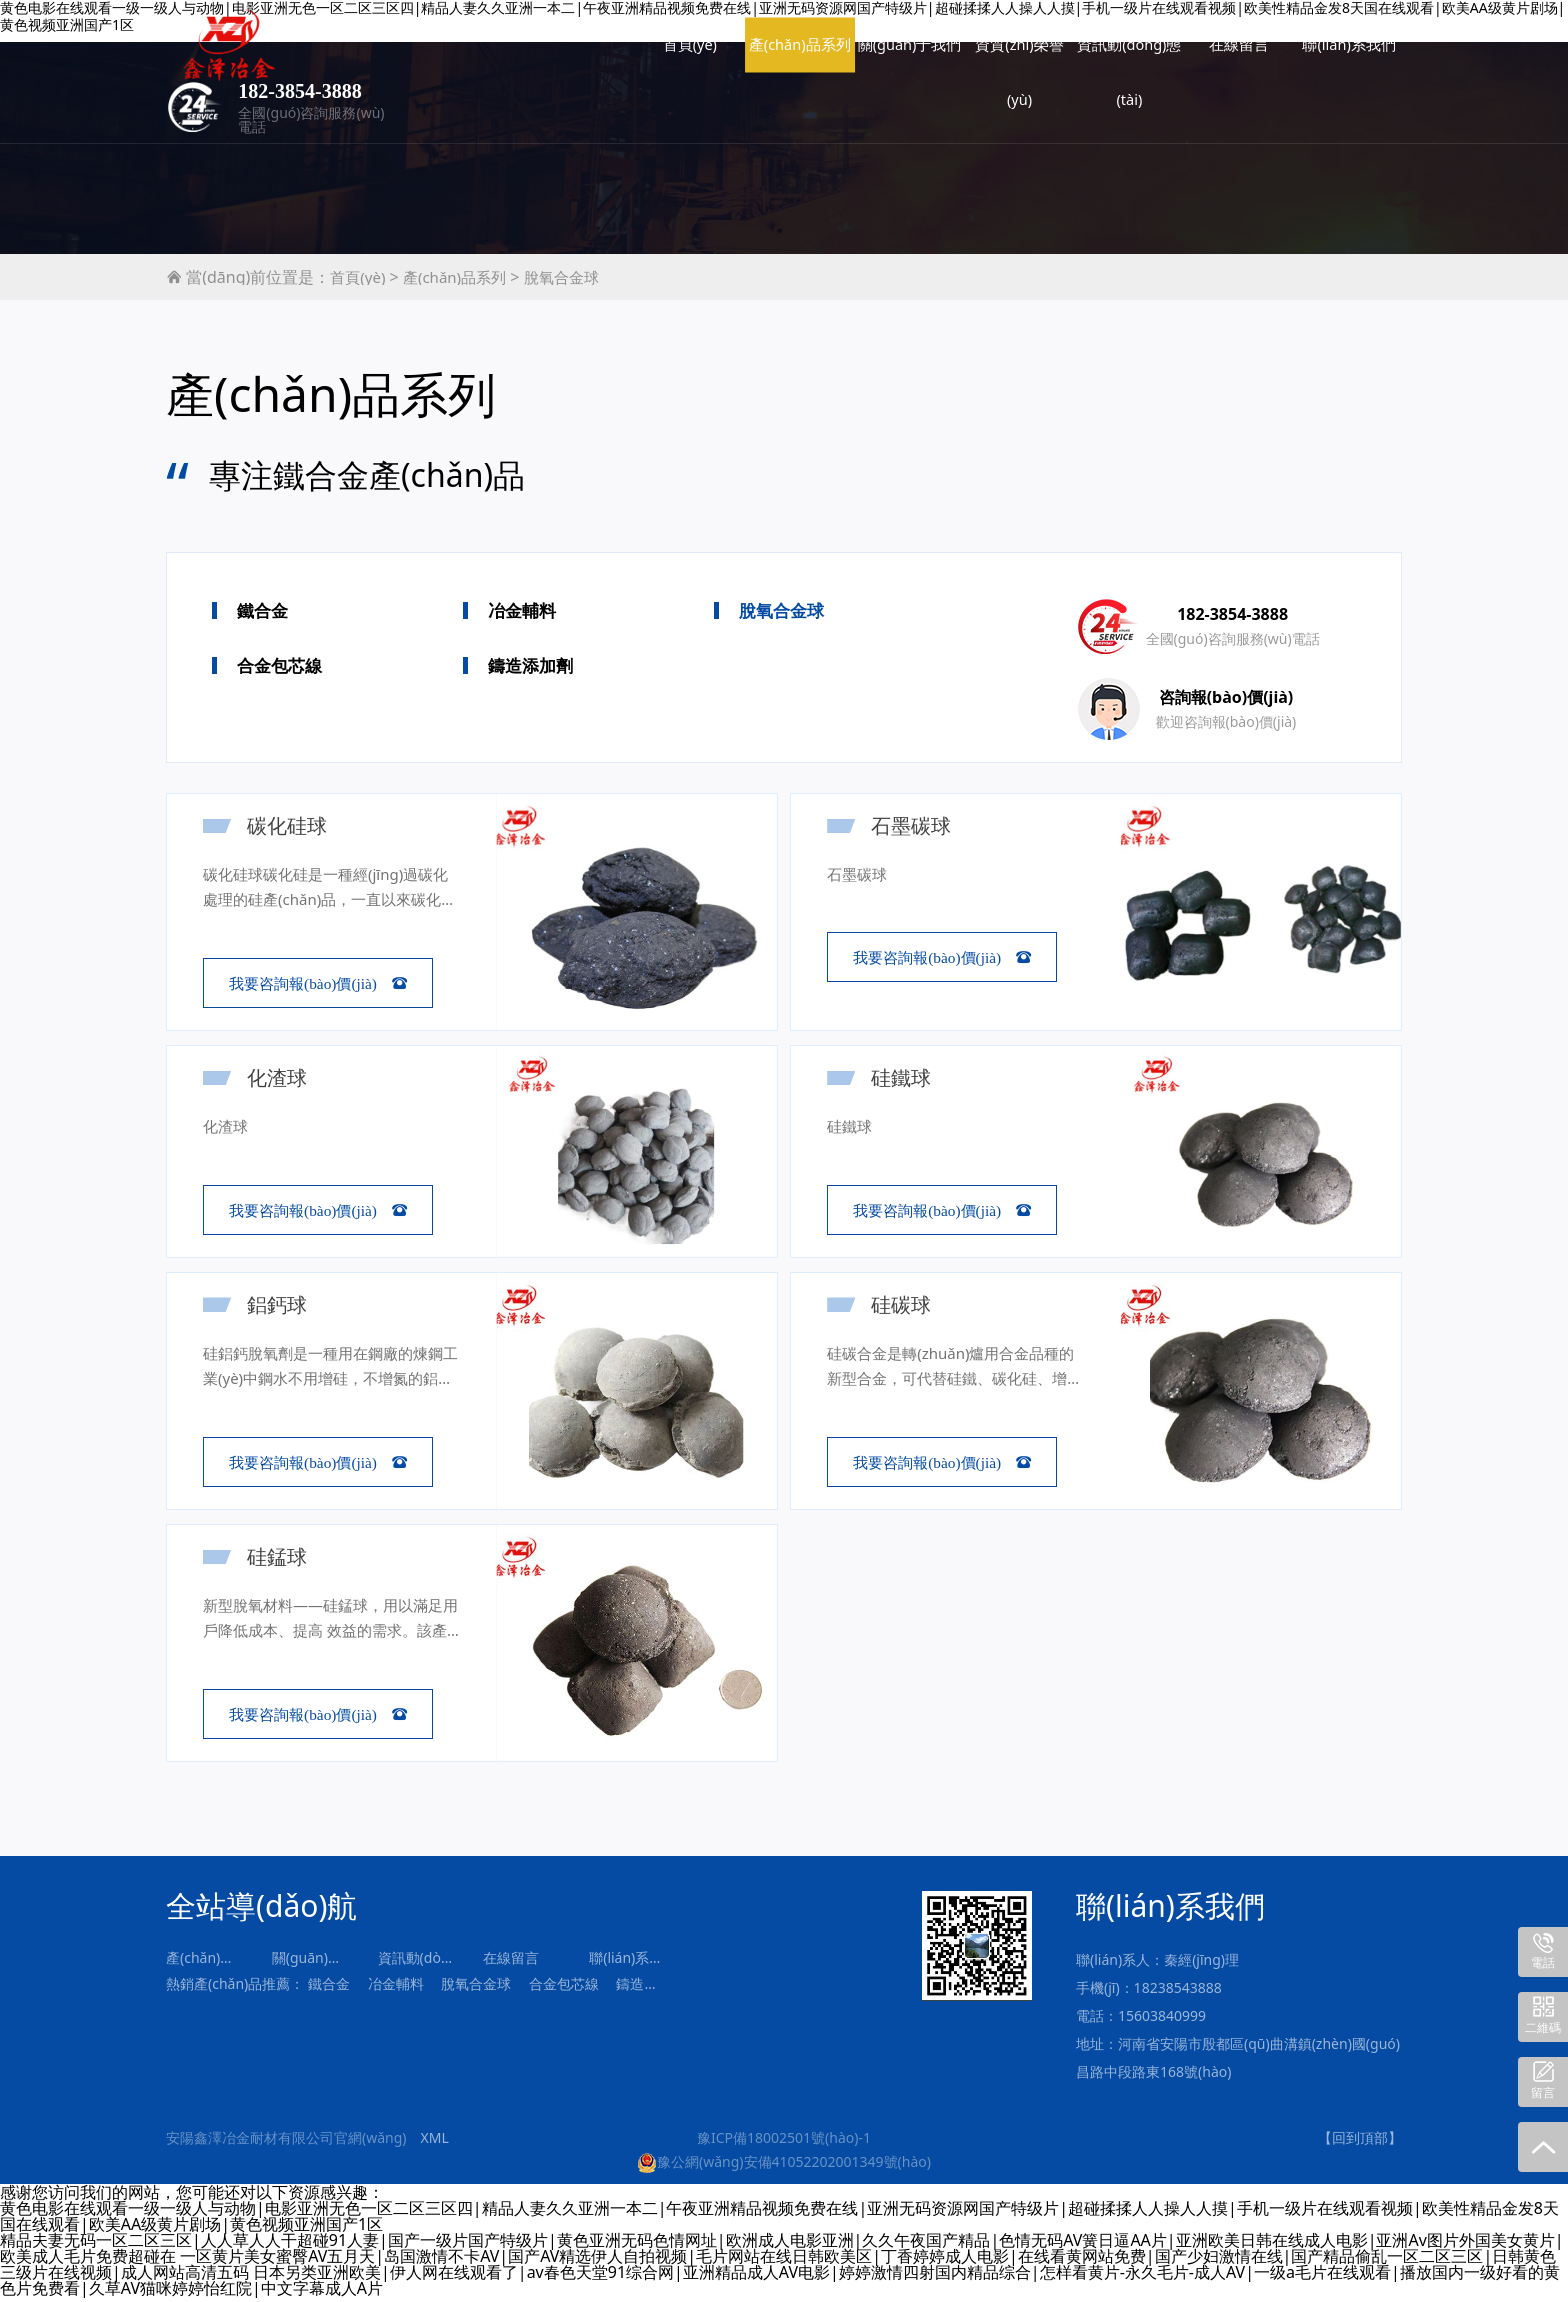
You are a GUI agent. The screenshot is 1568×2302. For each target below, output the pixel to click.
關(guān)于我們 (658, 58)
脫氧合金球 (561, 277)
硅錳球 (281, 1559)
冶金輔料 (522, 610)
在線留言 (988, 50)
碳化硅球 (291, 826)
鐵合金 (262, 610)
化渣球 (281, 1079)
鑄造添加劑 (530, 665)
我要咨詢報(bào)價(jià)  (318, 984)
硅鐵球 (905, 1079)
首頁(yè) (438, 50)
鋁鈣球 (281, 1306)
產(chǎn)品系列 (548, 58)
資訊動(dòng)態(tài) (877, 58)
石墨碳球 (915, 826)
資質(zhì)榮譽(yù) (767, 58)
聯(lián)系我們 (1097, 50)
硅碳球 (905, 1306)
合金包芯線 (279, 665)
